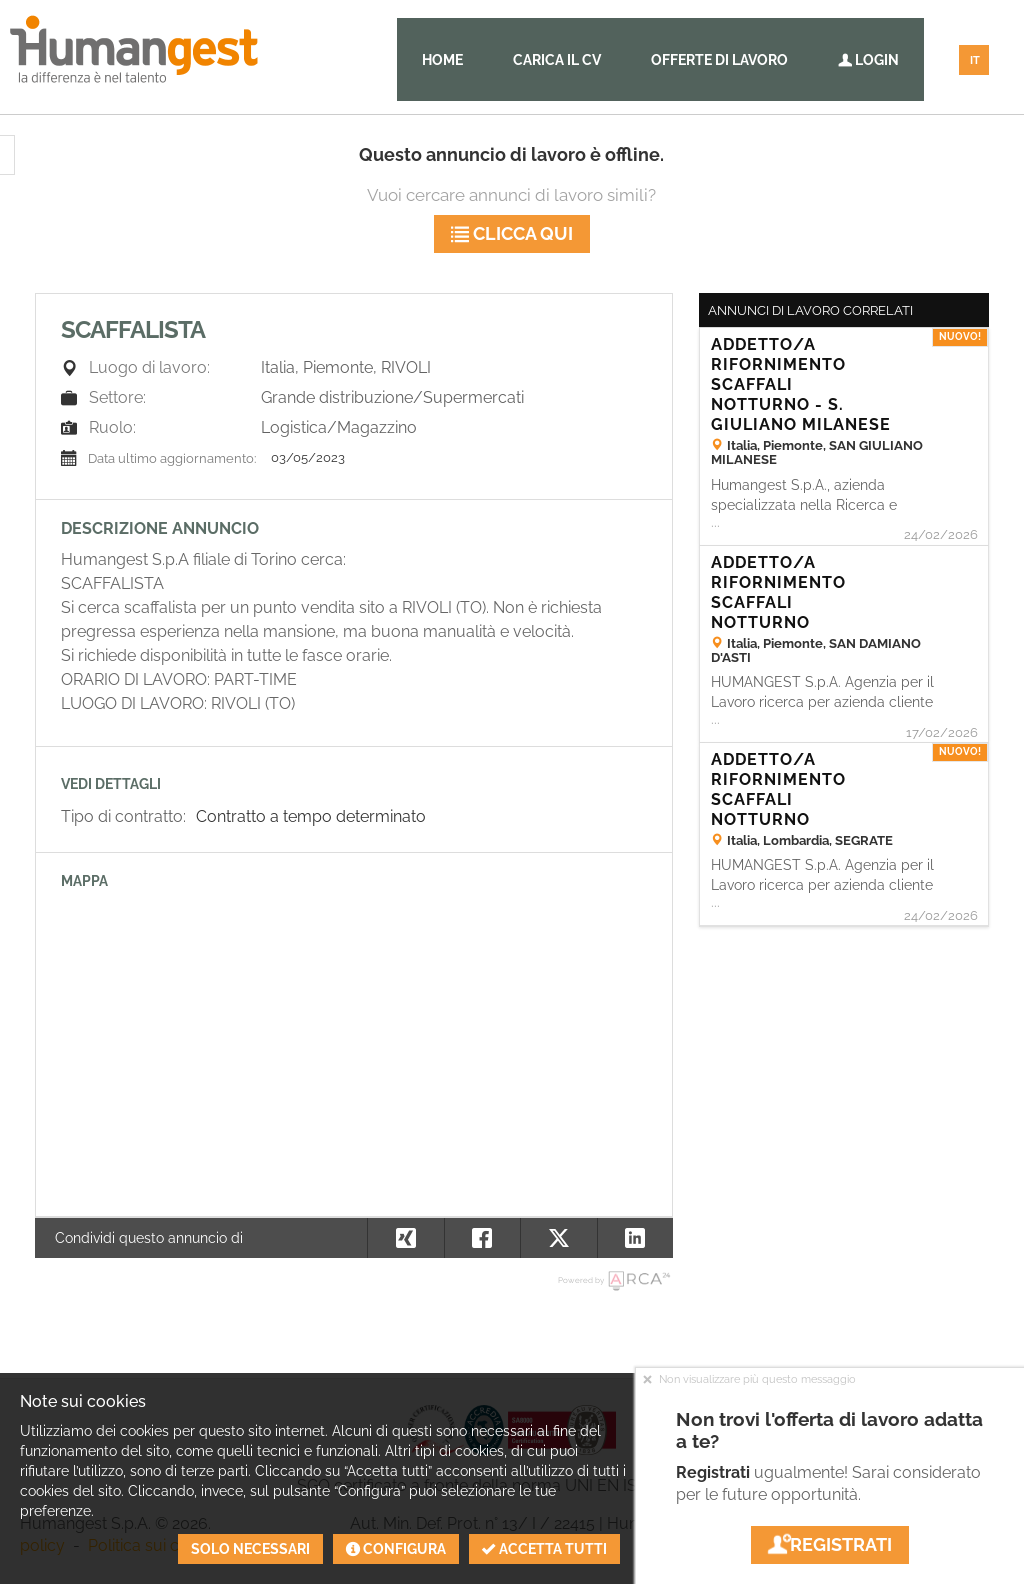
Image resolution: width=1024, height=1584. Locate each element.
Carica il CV (557, 60)
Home (442, 60)
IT (975, 60)
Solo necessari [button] (250, 1549)
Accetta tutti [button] (544, 1549)
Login (868, 60)
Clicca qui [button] (512, 233)
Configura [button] (396, 1549)
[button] (635, 1238)
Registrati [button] (830, 1544)
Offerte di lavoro (719, 60)
